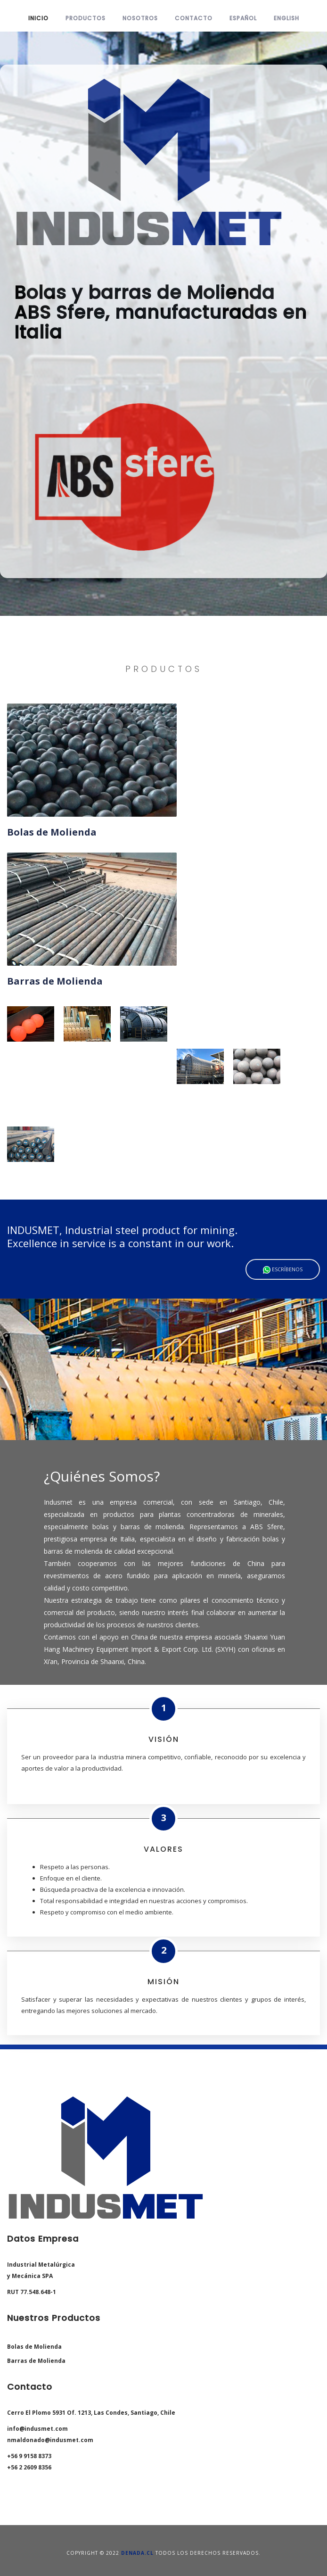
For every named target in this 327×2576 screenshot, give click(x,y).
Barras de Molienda (36, 2361)
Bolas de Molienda (34, 2347)
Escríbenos (282, 1270)
